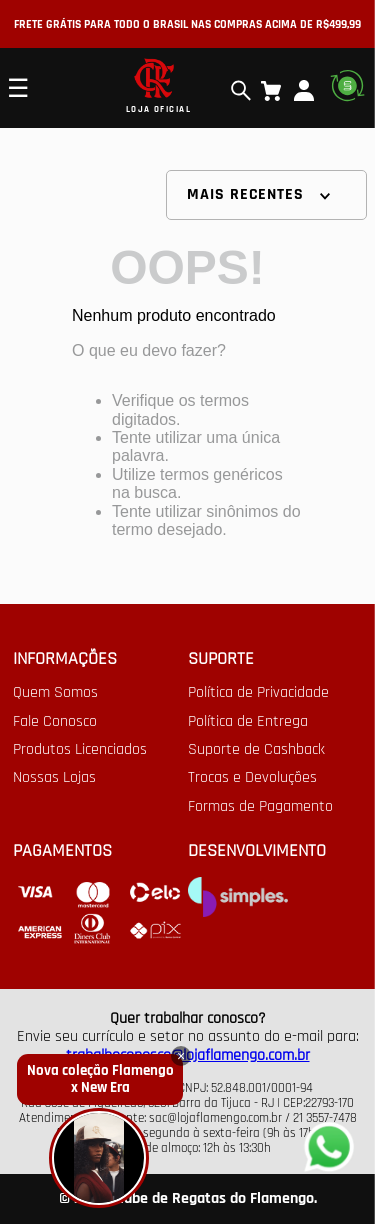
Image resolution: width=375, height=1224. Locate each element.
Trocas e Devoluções (252, 778)
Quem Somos (55, 693)
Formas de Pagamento (260, 807)
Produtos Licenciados (80, 750)
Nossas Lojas (54, 778)
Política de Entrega (248, 722)
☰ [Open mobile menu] (18, 88)
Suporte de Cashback (256, 750)
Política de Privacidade (258, 693)
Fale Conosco (55, 722)
